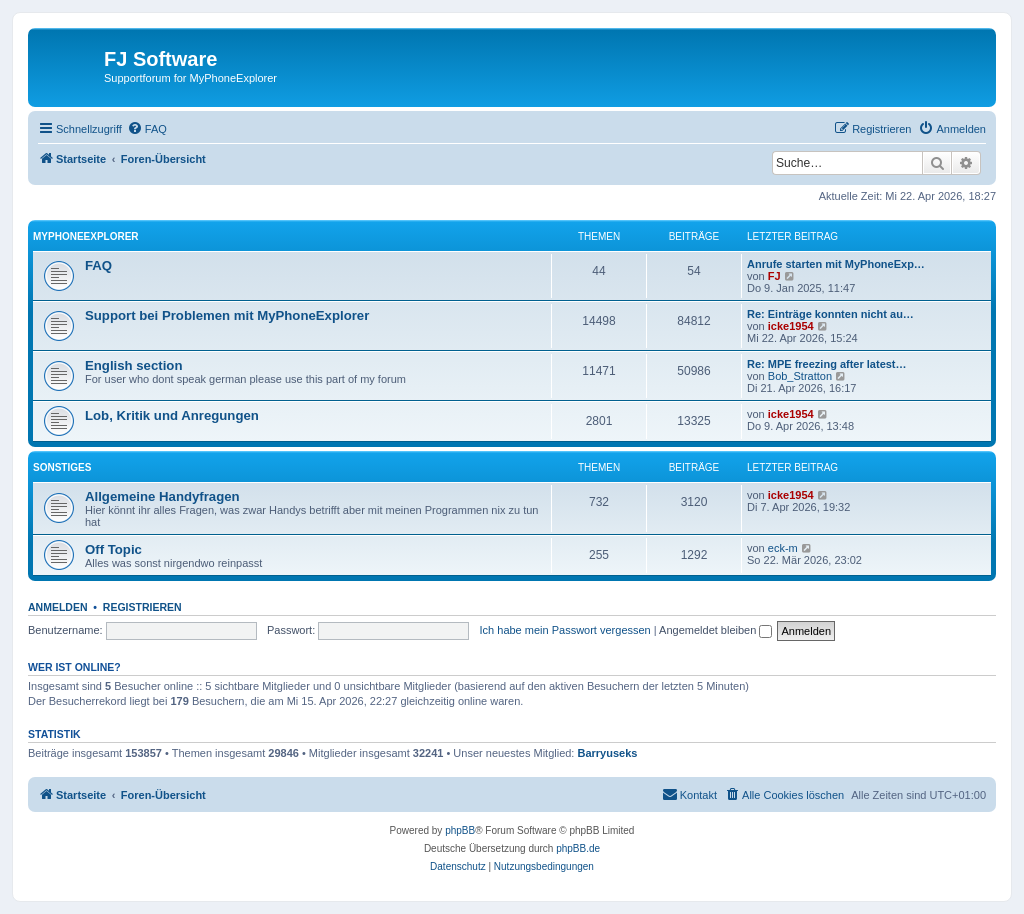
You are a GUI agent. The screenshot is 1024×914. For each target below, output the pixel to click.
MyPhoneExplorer (86, 236)
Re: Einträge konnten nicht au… (830, 314)
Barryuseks (608, 753)
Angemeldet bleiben (715, 630)
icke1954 (791, 326)
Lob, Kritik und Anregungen (172, 415)
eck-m (783, 548)
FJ (774, 276)
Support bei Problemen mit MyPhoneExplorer (227, 315)
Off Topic (113, 549)
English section (133, 365)
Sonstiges (62, 467)
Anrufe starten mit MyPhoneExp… (836, 264)
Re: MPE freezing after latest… (827, 364)
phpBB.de (578, 848)
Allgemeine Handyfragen (162, 496)
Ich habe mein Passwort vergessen (565, 630)
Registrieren (142, 607)
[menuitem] (147, 129)
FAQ (98, 265)
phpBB (460, 830)
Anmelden (58, 607)
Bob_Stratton (800, 376)
